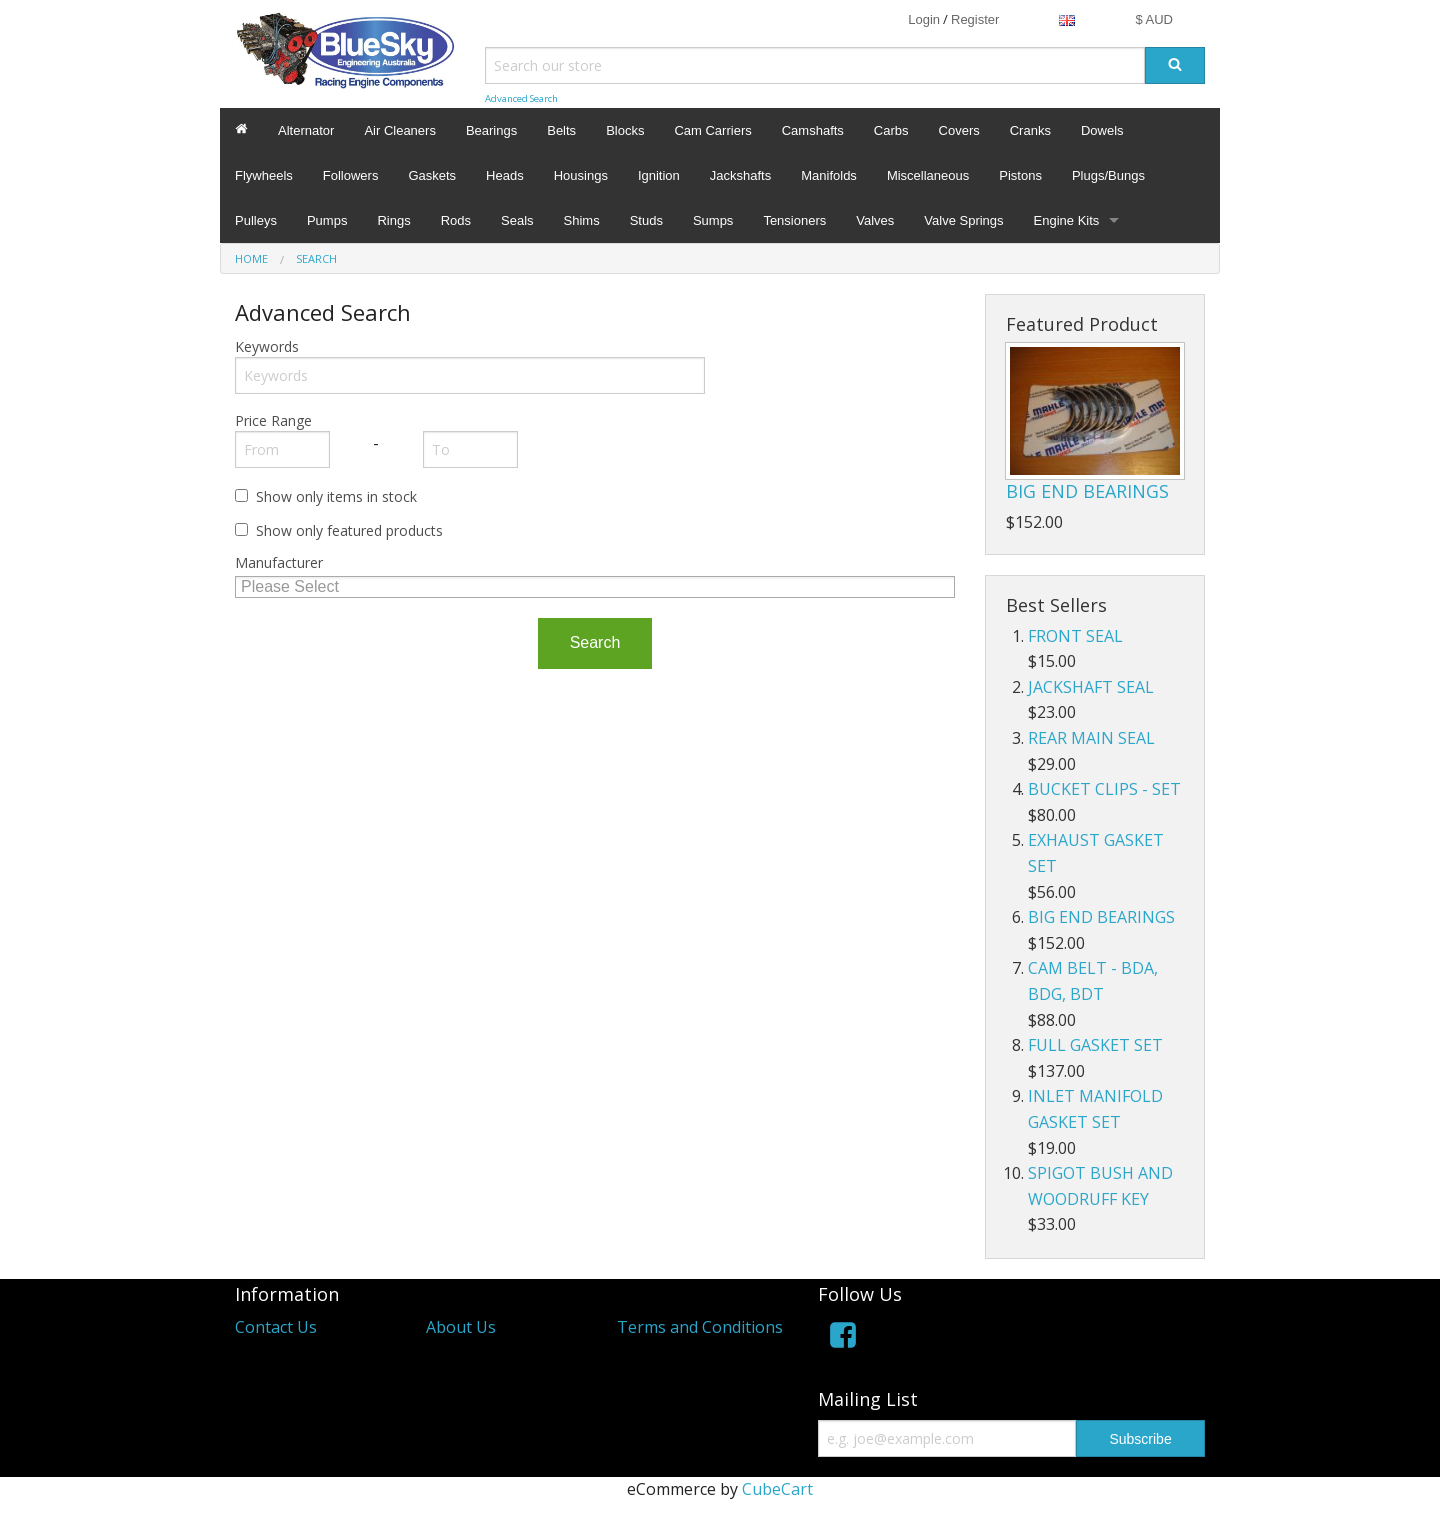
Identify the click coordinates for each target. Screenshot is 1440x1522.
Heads (505, 175)
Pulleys (256, 220)
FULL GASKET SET (1095, 1045)
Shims (582, 220)
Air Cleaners (400, 130)
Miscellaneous (928, 175)
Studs (646, 220)
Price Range (273, 420)
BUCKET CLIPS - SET (1104, 789)
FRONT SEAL (1075, 636)
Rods (456, 220)
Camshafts (813, 130)
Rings (393, 220)
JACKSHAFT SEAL (1091, 687)
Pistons (1020, 175)
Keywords (267, 346)
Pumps (327, 220)
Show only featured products (349, 530)
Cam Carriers (712, 130)
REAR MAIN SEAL (1091, 738)
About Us (461, 1327)
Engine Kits (1067, 220)
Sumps (713, 220)
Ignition (659, 175)
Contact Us (276, 1327)
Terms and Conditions (700, 1327)
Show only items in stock (336, 496)
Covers (959, 130)
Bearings (491, 130)
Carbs (891, 130)
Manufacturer (279, 562)
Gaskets (432, 175)
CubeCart (777, 1489)
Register (975, 19)
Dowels (1102, 130)
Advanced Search (521, 98)
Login (924, 19)
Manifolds (829, 175)
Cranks (1030, 130)
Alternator (306, 130)
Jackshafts (740, 175)
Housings (581, 175)
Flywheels (264, 175)
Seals (517, 220)
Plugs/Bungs (1108, 175)
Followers (351, 175)
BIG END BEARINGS (1087, 491)
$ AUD (1154, 19)
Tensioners (794, 220)
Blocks (625, 130)
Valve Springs (963, 220)
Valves (875, 220)
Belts (561, 130)
